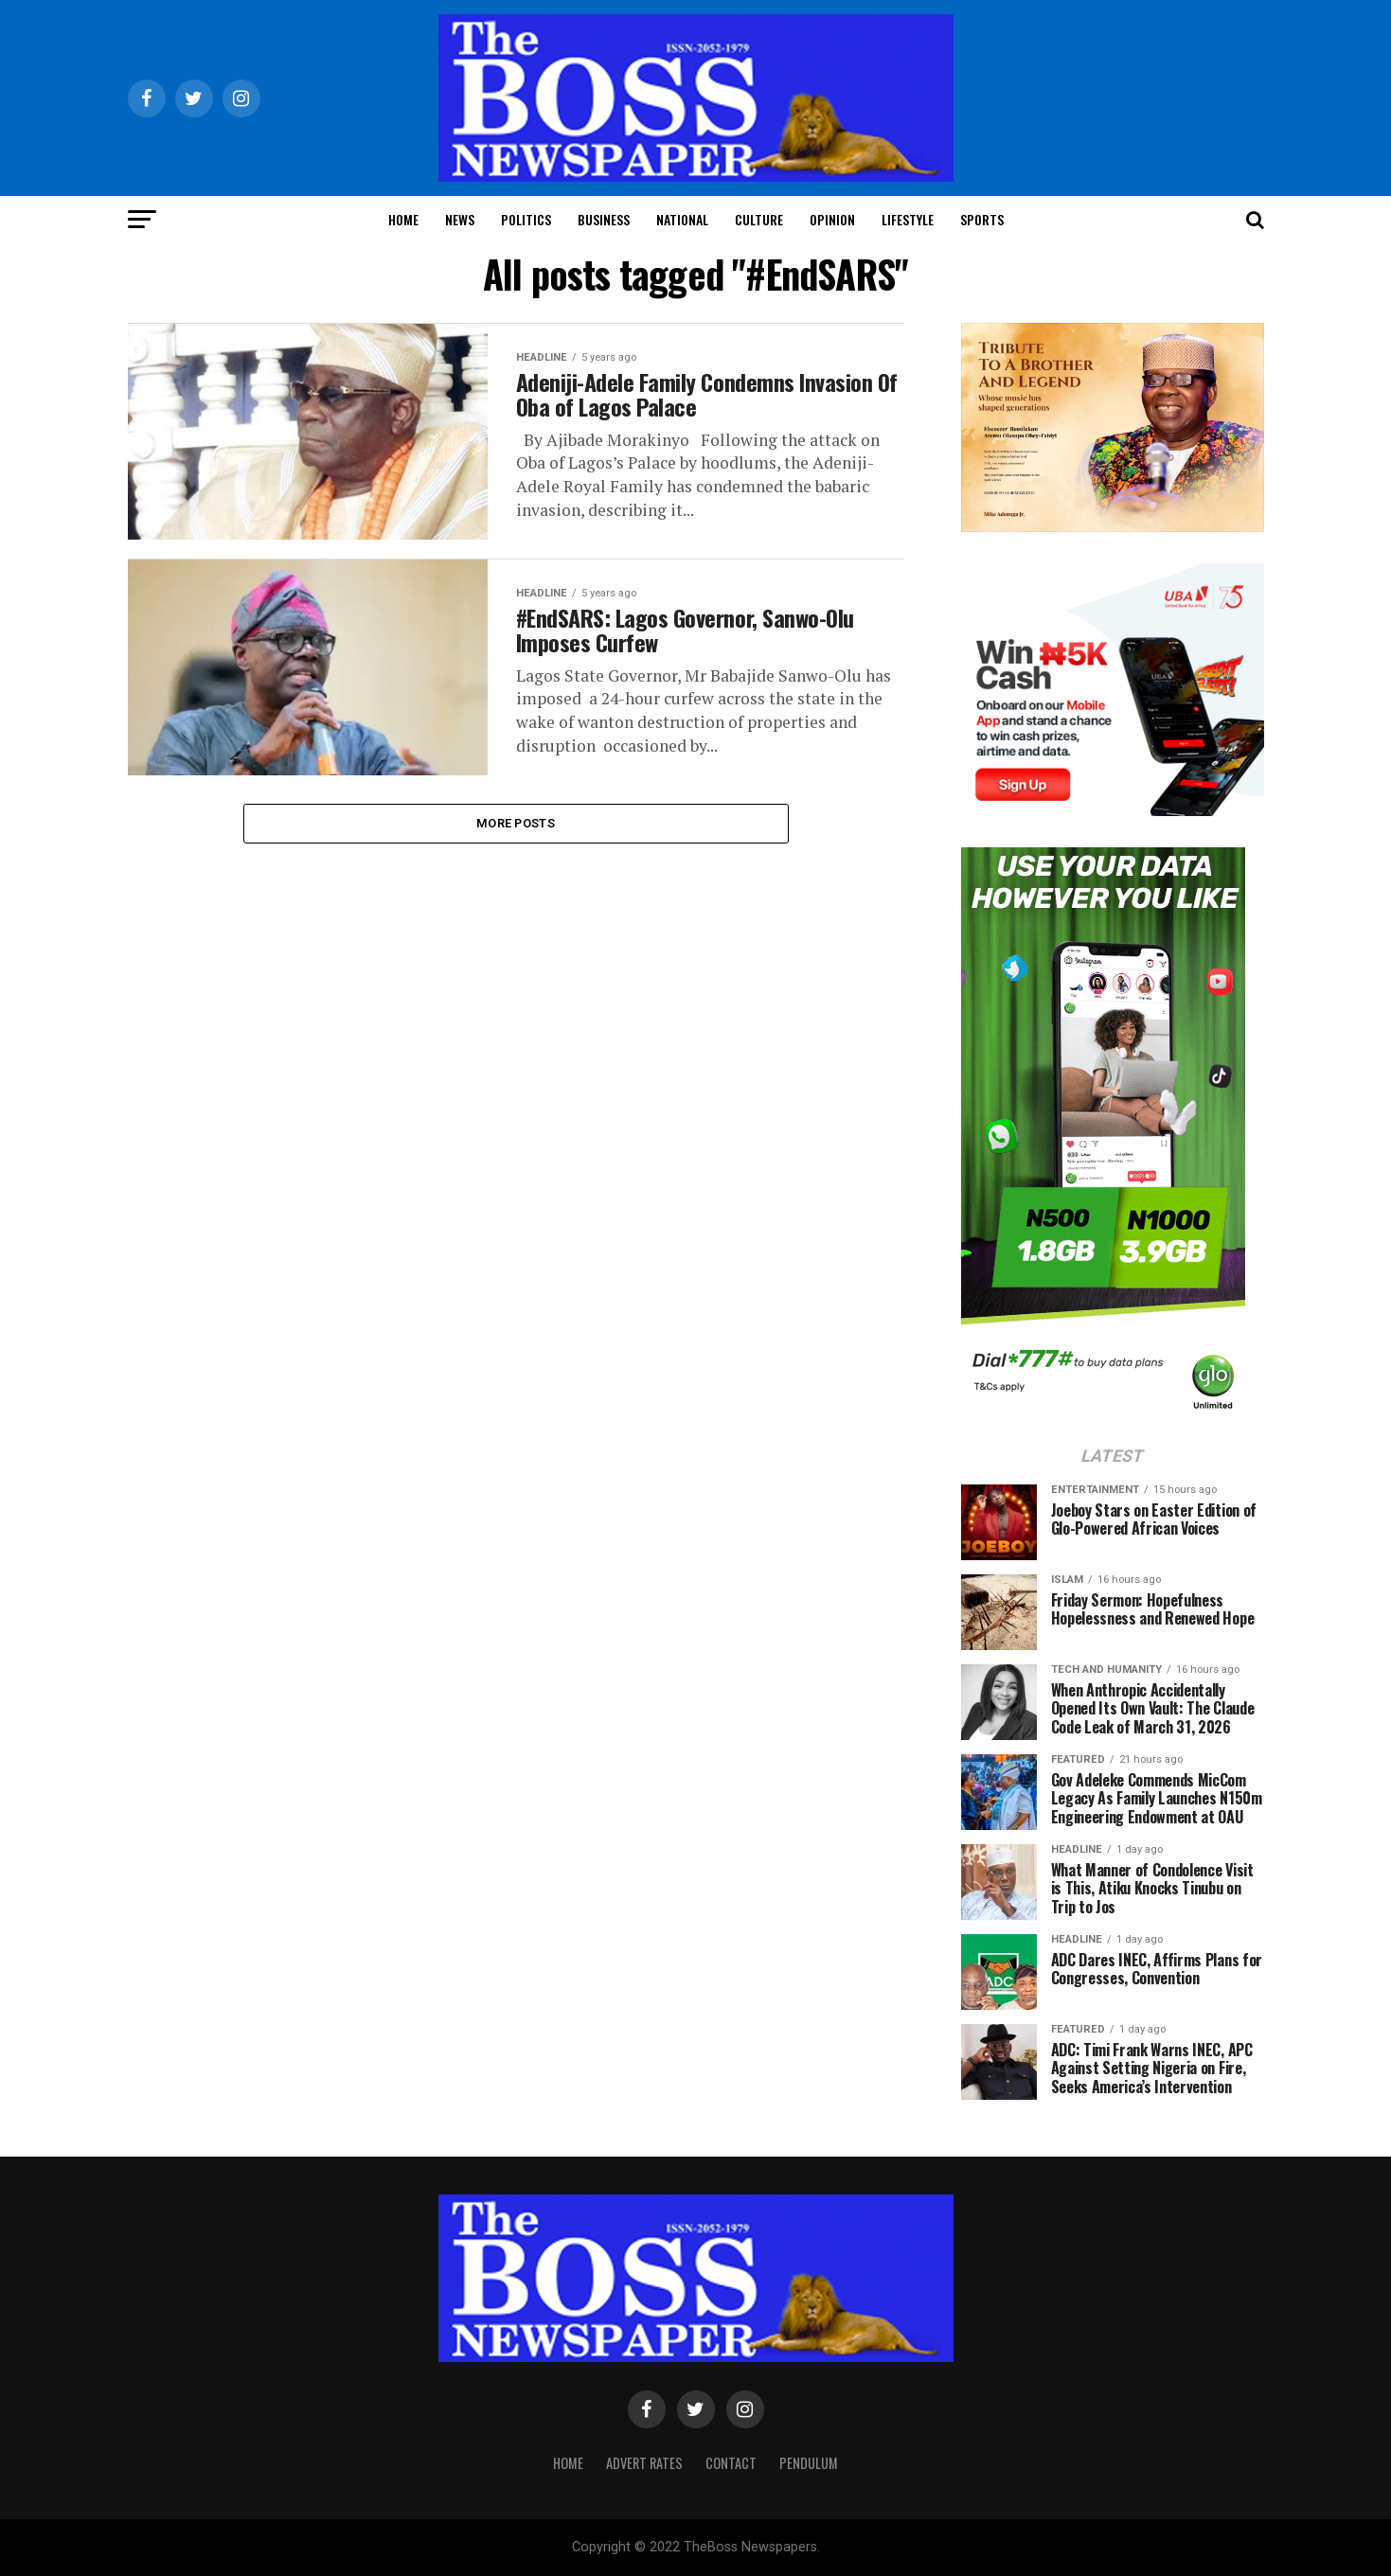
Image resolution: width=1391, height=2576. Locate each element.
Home (403, 219)
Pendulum (808, 2463)
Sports (982, 219)
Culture (759, 219)
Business (604, 219)
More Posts (515, 824)
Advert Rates (644, 2463)
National (682, 219)
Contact (731, 2463)
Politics (526, 219)
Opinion (832, 219)
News (459, 219)
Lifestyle (908, 219)
